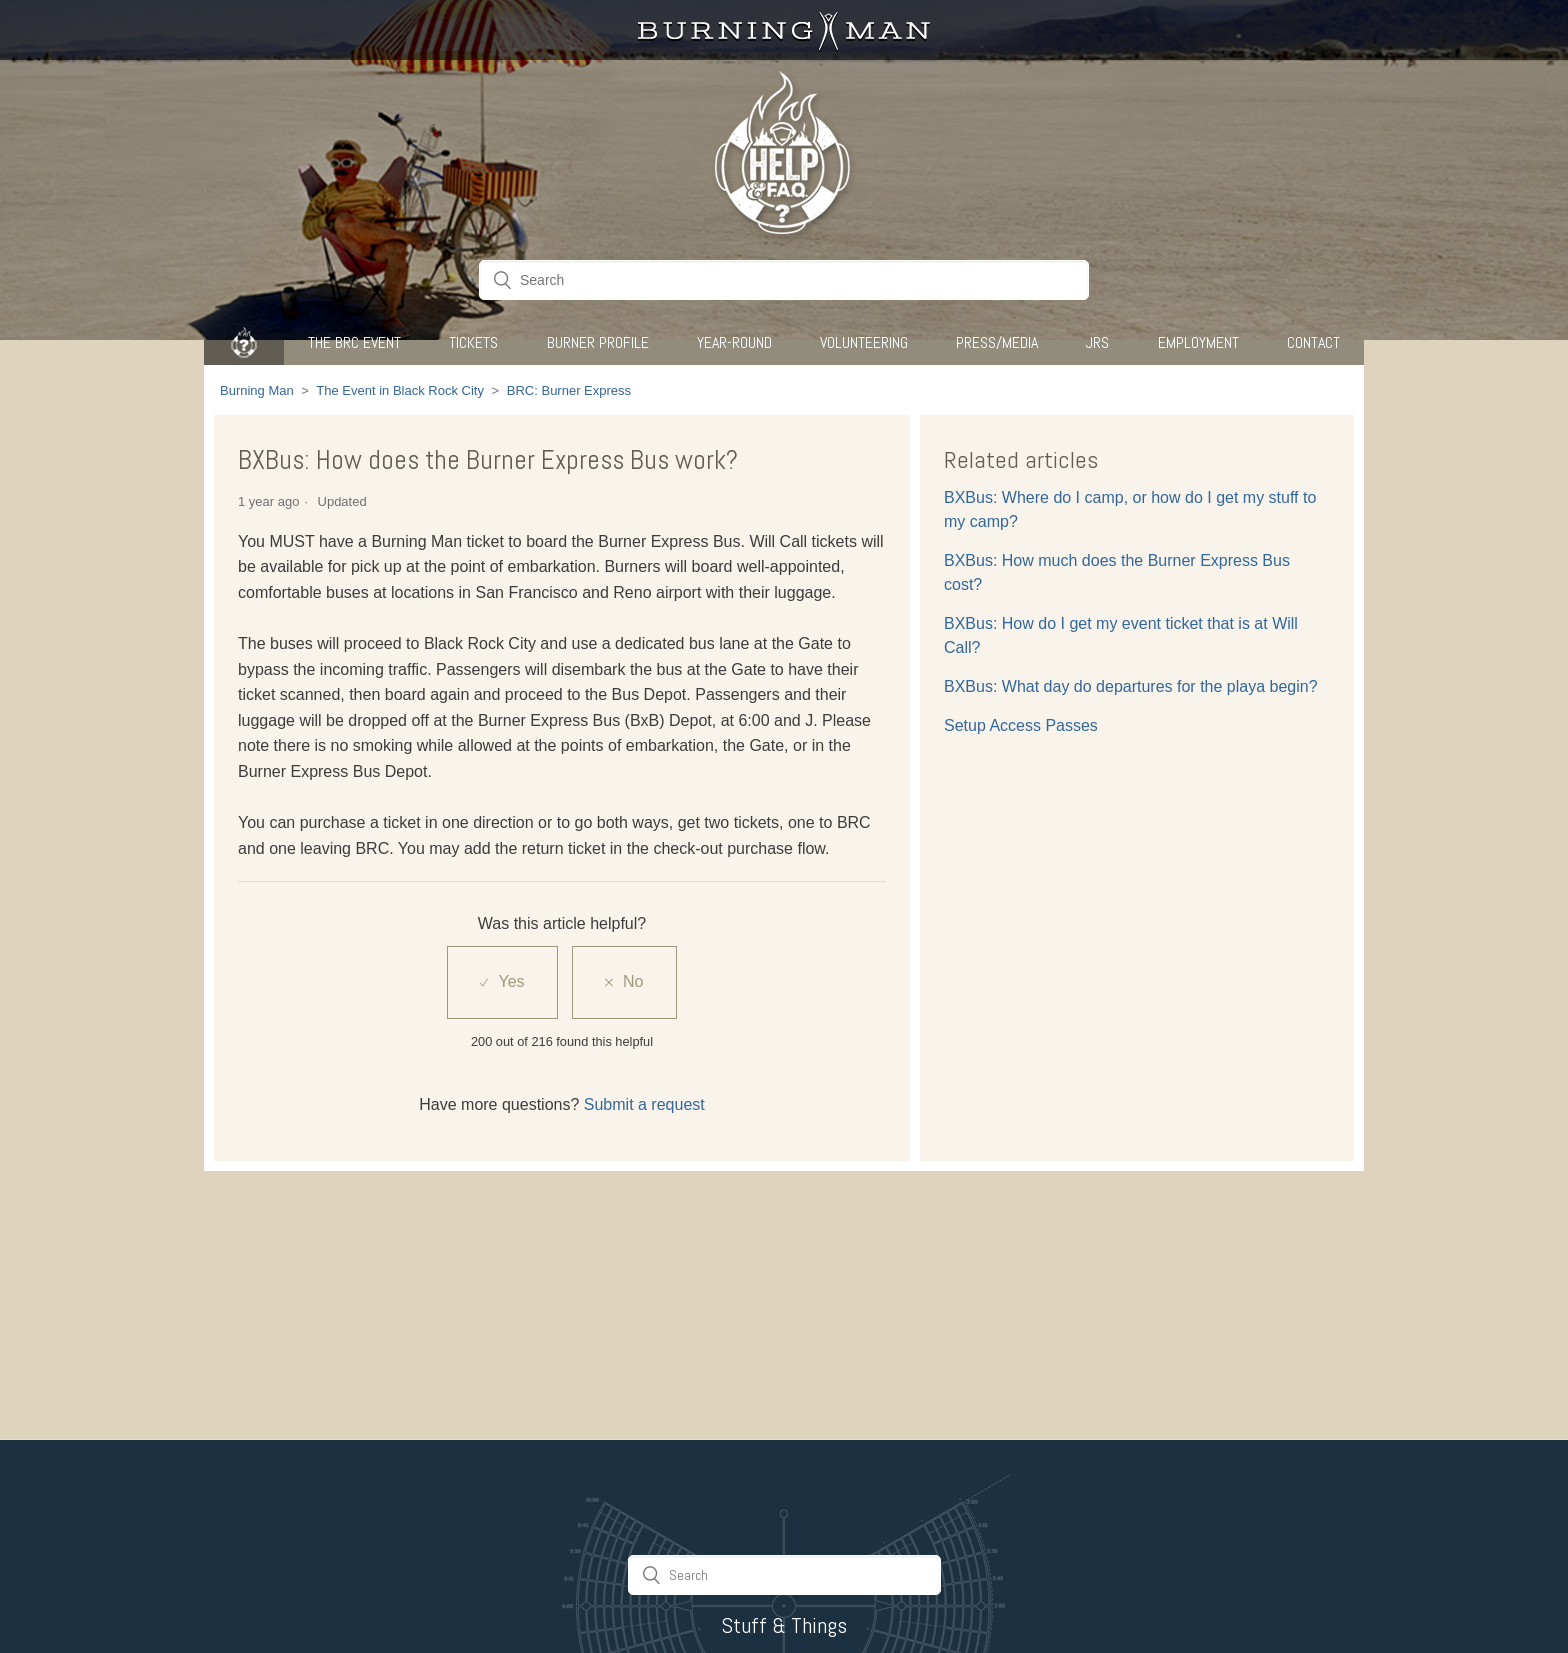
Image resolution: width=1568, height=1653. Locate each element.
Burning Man (257, 390)
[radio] (502, 982)
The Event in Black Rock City (400, 390)
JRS (1097, 342)
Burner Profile (598, 342)
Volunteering (864, 342)
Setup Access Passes (1021, 725)
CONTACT (1313, 342)
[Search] (784, 280)
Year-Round (734, 342)
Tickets (473, 342)
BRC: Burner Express (569, 390)
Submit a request (644, 1104)
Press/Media (997, 342)
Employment (1198, 342)
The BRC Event (354, 342)
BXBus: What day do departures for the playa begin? (1131, 686)
